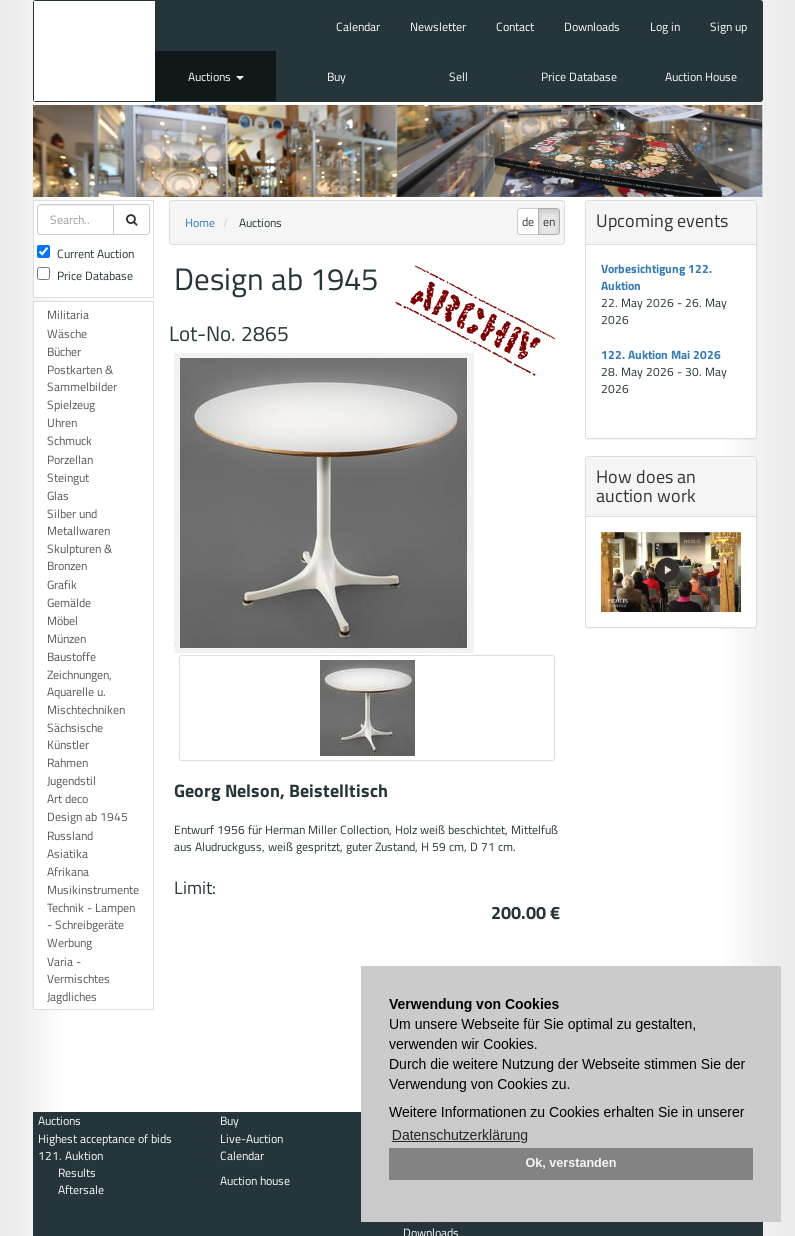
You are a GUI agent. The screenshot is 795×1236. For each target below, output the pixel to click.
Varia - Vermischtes (78, 970)
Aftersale (81, 1189)
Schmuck (69, 440)
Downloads (592, 26)
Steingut (68, 477)
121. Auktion (70, 1155)
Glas (58, 495)
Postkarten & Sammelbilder (82, 378)
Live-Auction (251, 1138)
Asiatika (67, 853)
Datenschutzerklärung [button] (460, 1135)
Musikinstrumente (93, 889)
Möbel (62, 620)
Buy (336, 76)
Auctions (216, 76)
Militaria (68, 314)
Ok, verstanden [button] (571, 1163)
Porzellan (70, 459)
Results (77, 1172)
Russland (70, 835)
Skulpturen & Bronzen (79, 557)
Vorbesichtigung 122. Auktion (656, 277)
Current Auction (85, 253)
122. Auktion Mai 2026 (661, 354)
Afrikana (68, 871)
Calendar (358, 26)
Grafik (62, 584)
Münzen (66, 638)
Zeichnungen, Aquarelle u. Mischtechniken (86, 691)
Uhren (62, 422)
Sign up (728, 26)
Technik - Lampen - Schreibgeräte (91, 916)
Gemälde (69, 602)
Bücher (64, 351)
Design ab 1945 (87, 816)
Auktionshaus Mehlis (94, 51)
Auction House (701, 76)
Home (200, 222)
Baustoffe (71, 656)
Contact (515, 26)
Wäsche (67, 333)
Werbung (69, 942)
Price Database (579, 76)
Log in (665, 26)
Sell (458, 76)
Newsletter (438, 26)
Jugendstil (71, 780)
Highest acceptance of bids (105, 1138)
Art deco (67, 798)
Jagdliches (72, 996)
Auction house (255, 1180)
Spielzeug (71, 404)
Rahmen (67, 762)
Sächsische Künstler (75, 736)
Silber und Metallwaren (78, 522)
